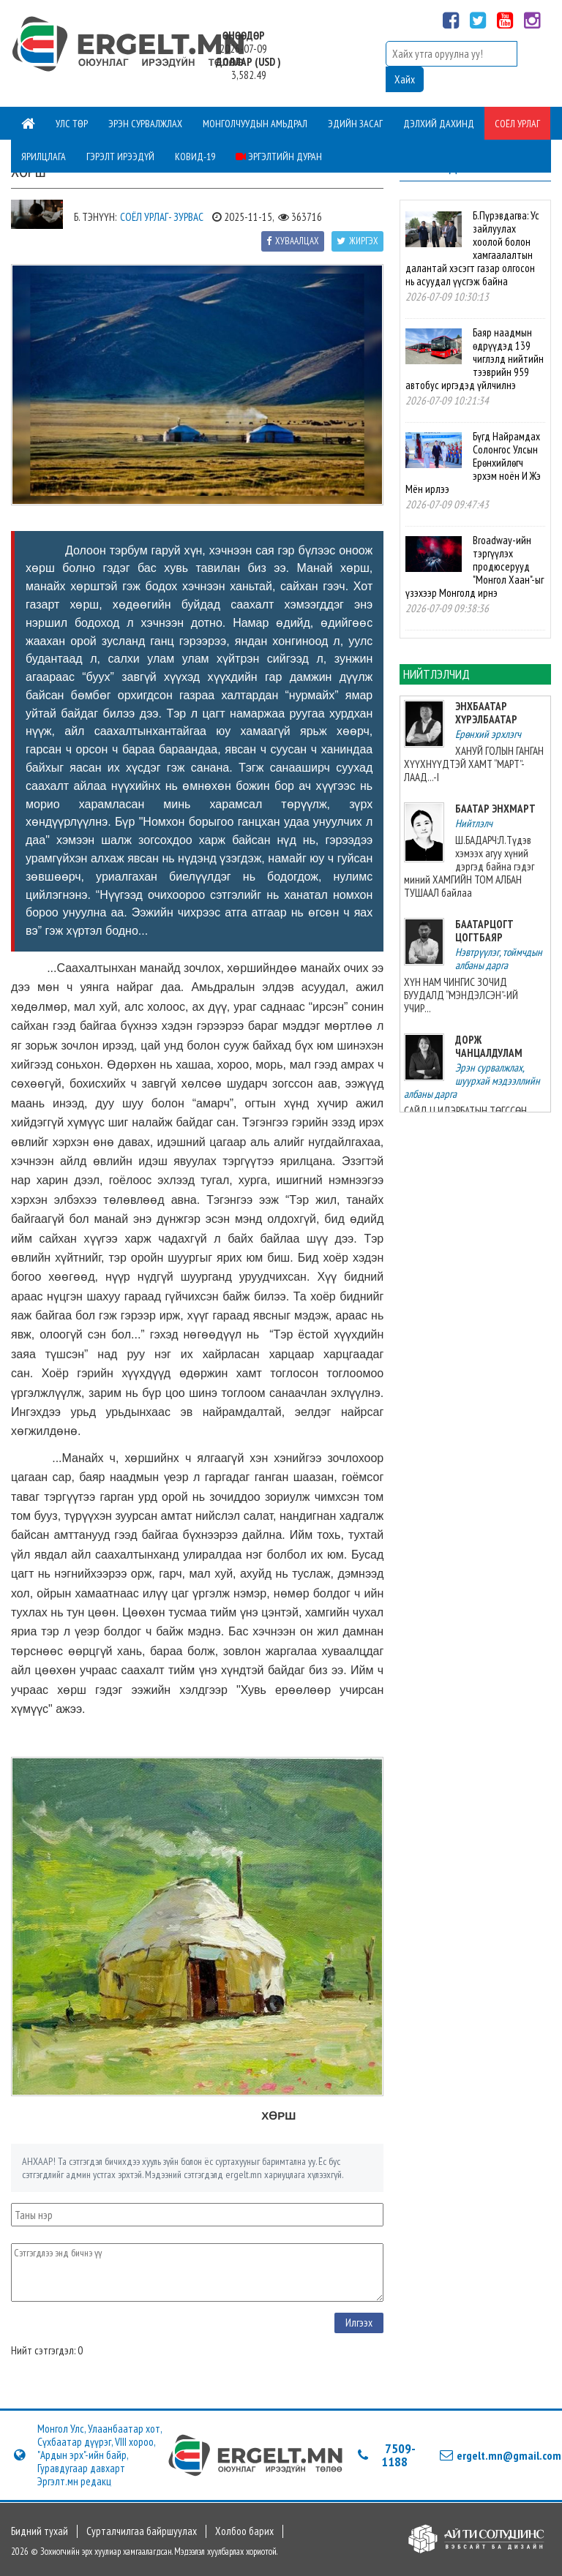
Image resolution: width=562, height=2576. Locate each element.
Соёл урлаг (517, 123)
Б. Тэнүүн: (95, 217)
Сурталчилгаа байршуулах (141, 2531)
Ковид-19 (195, 156)
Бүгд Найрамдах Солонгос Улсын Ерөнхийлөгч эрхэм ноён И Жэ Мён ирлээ (472, 462)
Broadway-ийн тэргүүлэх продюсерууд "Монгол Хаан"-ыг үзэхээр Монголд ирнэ (474, 566)
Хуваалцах (292, 241)
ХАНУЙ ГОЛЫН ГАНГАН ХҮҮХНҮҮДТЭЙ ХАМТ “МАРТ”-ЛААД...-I (473, 764)
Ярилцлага (43, 156)
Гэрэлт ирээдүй (120, 156)
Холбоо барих (244, 2531)
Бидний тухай (39, 2531)
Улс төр (72, 123)
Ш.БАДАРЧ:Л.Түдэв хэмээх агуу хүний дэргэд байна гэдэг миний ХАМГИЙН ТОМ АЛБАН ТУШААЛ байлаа (468, 866)
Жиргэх (357, 241)
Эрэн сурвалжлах (145, 123)
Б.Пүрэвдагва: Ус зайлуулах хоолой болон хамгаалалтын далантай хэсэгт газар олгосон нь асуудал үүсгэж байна (472, 248)
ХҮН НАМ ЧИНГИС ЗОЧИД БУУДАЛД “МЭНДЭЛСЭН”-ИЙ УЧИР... (461, 995)
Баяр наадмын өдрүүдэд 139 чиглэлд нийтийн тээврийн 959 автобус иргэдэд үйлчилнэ (474, 358)
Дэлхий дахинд (438, 123)
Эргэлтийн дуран (279, 156)
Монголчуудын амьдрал (255, 123)
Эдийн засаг (355, 123)
